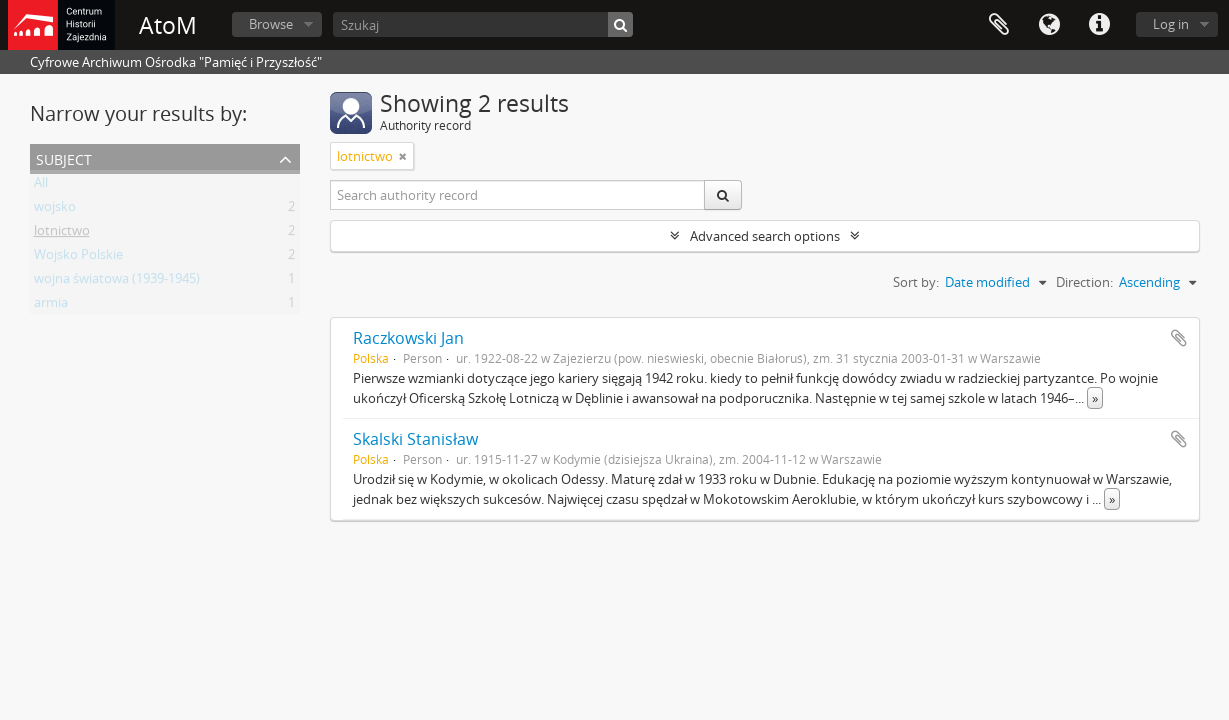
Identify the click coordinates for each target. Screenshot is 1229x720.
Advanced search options (765, 236)
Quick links (1099, 25)
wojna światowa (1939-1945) (117, 282)
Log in (1171, 24)
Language (1049, 25)
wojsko (55, 210)
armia (51, 306)
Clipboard (999, 25)
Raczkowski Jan (408, 338)
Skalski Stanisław (415, 439)
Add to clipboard (1179, 338)
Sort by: (916, 282)
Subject (64, 157)
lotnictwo (62, 234)
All (41, 186)
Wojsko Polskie (78, 258)
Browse (271, 24)
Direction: (1084, 282)
